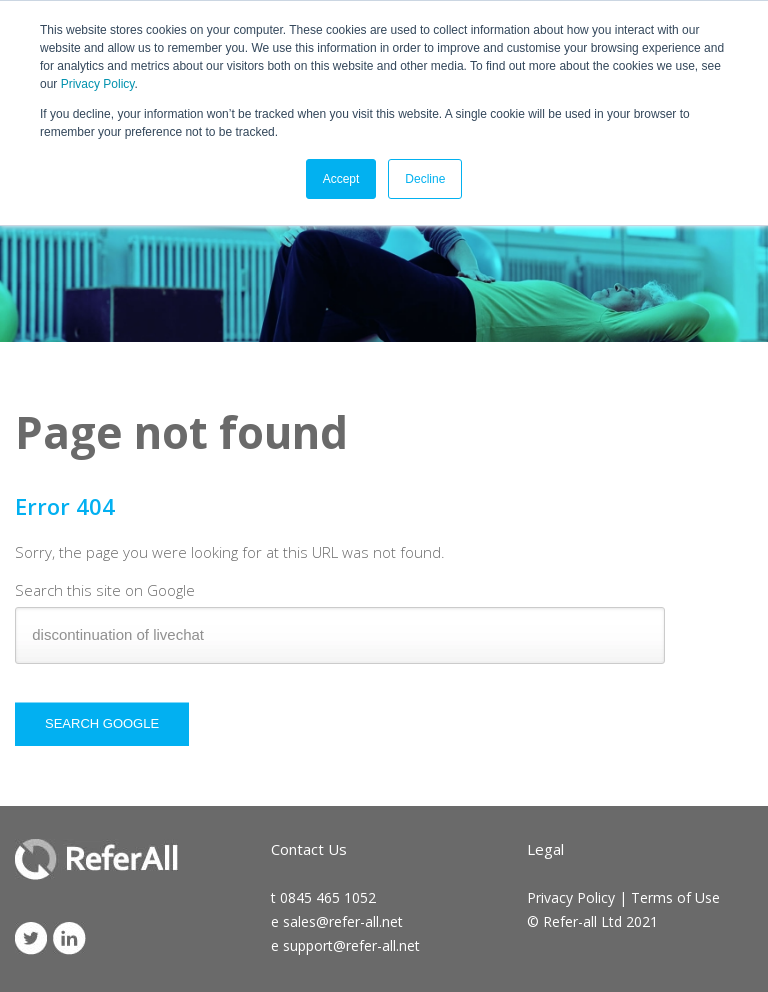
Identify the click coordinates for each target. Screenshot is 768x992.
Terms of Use (675, 897)
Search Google (102, 723)
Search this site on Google (105, 590)
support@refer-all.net (351, 945)
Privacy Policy (98, 84)
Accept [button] (341, 179)
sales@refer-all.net (343, 921)
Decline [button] (425, 179)
